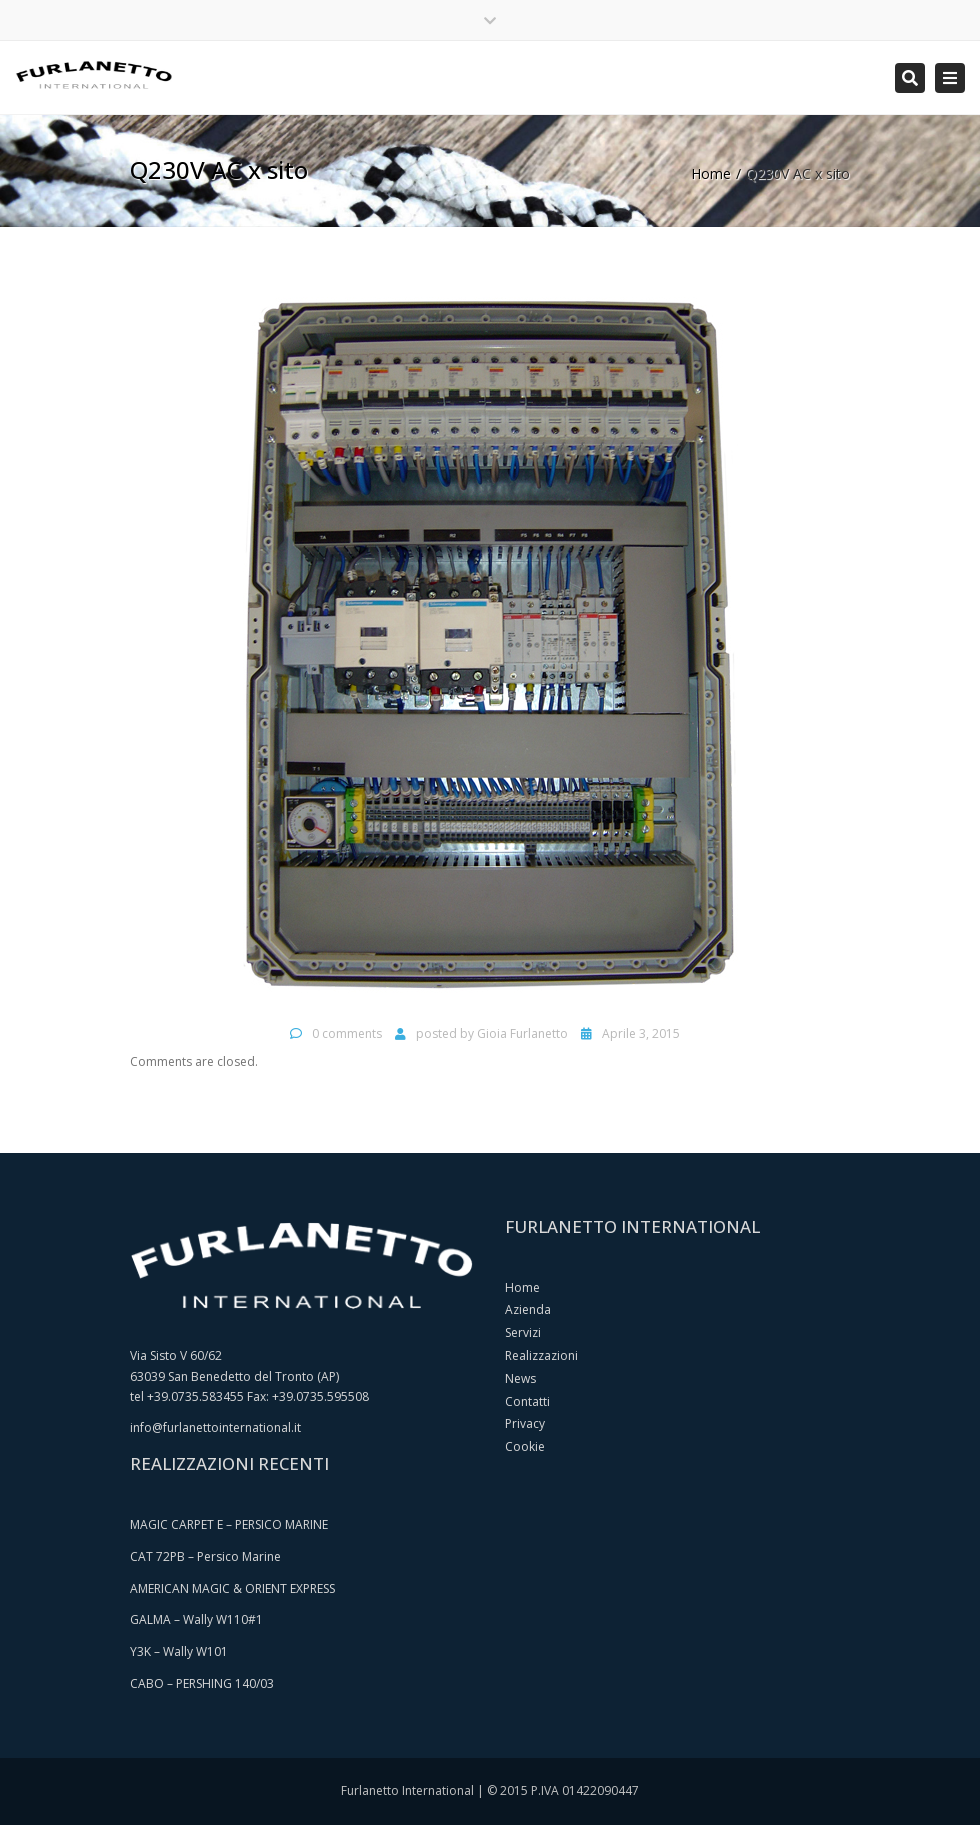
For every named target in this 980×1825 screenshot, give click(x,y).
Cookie (525, 1446)
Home (711, 173)
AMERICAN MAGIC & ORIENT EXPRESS (232, 1588)
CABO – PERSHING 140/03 (202, 1683)
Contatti (527, 1401)
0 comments (347, 1033)
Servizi (523, 1332)
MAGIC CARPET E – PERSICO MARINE (229, 1524)
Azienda (528, 1309)
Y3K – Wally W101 (179, 1651)
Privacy (525, 1423)
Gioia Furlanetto (522, 1033)
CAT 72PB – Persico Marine (205, 1556)
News (520, 1378)
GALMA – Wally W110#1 (196, 1619)
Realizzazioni (541, 1355)
